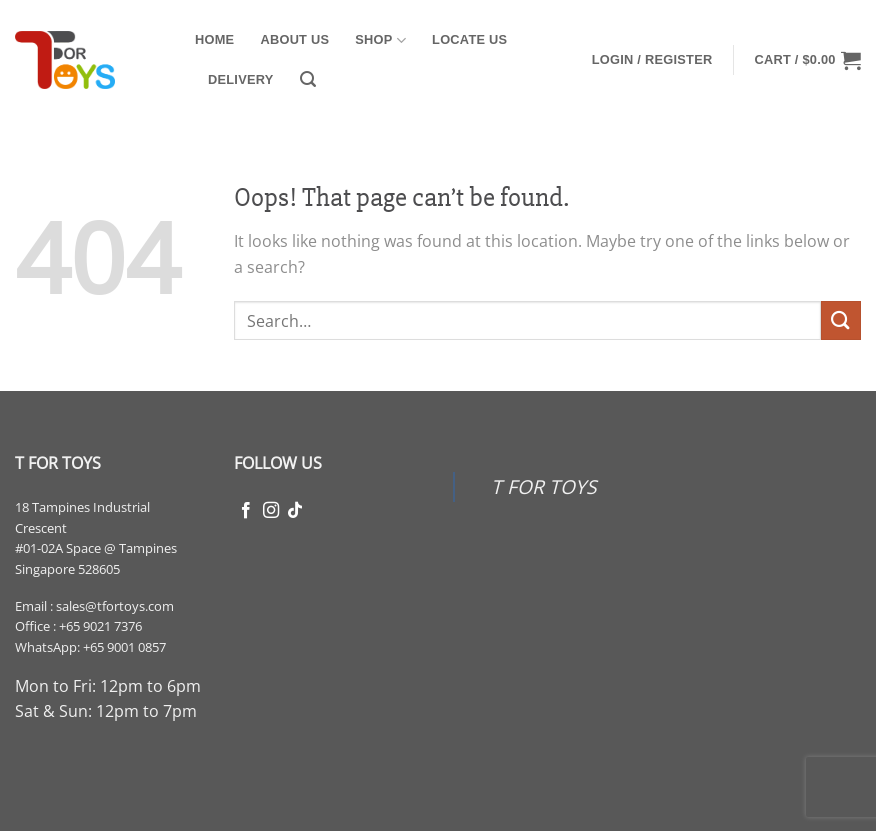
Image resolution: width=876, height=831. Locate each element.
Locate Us (469, 39)
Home (214, 39)
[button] (308, 79)
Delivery (241, 79)
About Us (294, 39)
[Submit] (841, 320)
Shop (380, 40)
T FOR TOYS (544, 486)
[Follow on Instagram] (271, 511)
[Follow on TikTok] (295, 511)
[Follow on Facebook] (246, 511)
